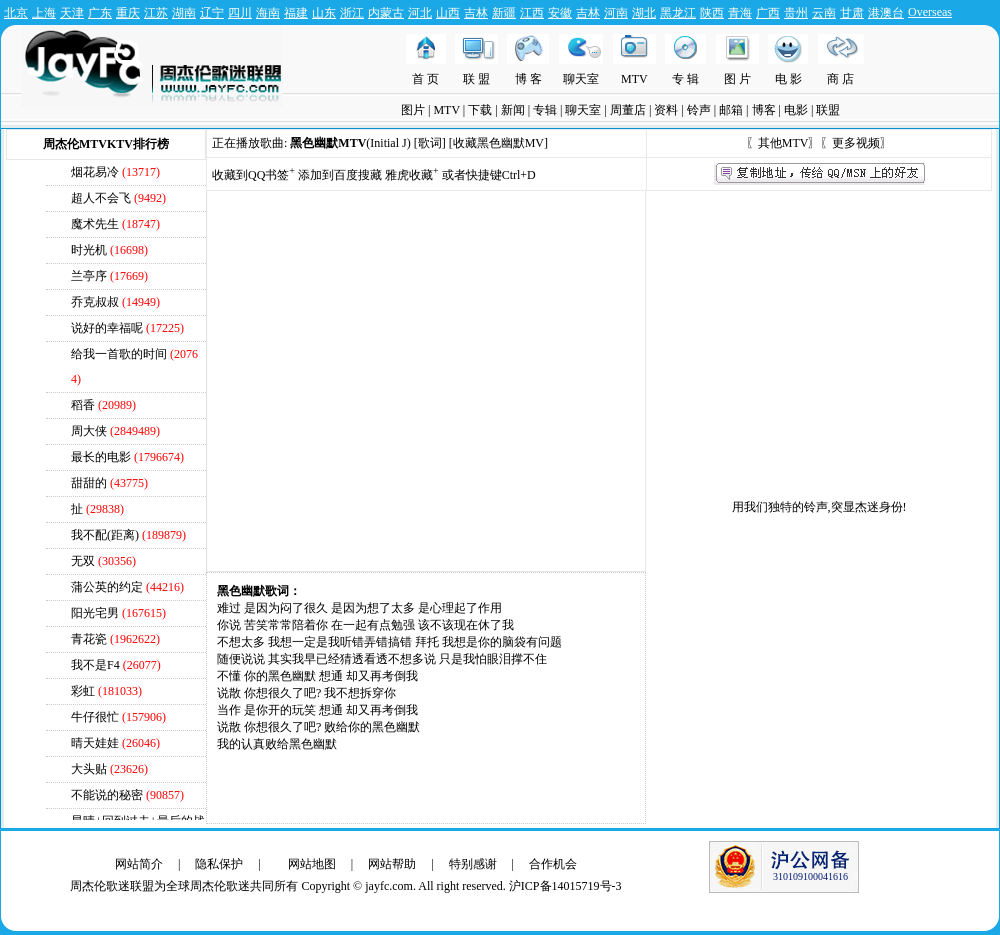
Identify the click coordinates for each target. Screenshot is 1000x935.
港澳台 (886, 13)
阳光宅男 (95, 613)
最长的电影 (101, 457)
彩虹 (83, 691)
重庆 (128, 13)
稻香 (83, 405)
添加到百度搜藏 (340, 175)
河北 (420, 13)
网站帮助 (392, 864)
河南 (616, 13)
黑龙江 (678, 13)
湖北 (644, 13)
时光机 (90, 250)
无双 (83, 561)
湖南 (184, 13)
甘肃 (852, 13)
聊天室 (581, 79)
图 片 (737, 79)
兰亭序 (89, 276)
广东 (100, 13)
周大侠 (89, 431)
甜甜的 (89, 483)
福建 (296, 13)
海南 (268, 13)
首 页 (425, 79)
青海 (740, 13)
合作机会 (553, 864)
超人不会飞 (101, 198)
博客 (764, 110)
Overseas (930, 12)
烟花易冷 (95, 172)
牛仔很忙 (95, 717)
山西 (448, 13)
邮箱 (731, 110)
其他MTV (783, 143)
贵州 (796, 13)
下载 (480, 110)
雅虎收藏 (412, 175)
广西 (768, 13)
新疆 (504, 13)
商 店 (840, 79)
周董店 (628, 110)
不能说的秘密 (107, 795)
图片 (413, 110)
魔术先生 (95, 224)
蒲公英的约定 (107, 587)
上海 (44, 13)
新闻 (513, 110)
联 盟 (476, 79)
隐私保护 (219, 864)
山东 (324, 13)
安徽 (560, 13)
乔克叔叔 (95, 302)
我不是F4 (95, 665)
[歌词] (430, 143)
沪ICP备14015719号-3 (565, 886)
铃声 (699, 110)
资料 (666, 110)
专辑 (545, 110)
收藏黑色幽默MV (498, 143)
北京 (16, 13)
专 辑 (685, 79)
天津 (72, 13)
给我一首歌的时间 (119, 354)
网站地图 (312, 864)
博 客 (528, 79)
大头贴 (89, 769)
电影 (796, 110)
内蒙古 (386, 13)
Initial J (388, 143)
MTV (634, 79)
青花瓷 (89, 639)
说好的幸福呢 (107, 328)
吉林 (476, 13)
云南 (824, 13)
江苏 (156, 13)
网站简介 (139, 864)
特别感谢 (473, 864)
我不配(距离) (105, 535)
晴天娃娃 (95, 743)
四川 (240, 13)
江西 (532, 13)
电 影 (788, 79)
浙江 (352, 13)
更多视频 (856, 143)
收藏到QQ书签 (253, 175)
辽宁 (212, 13)
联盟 (828, 110)
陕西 (712, 13)
